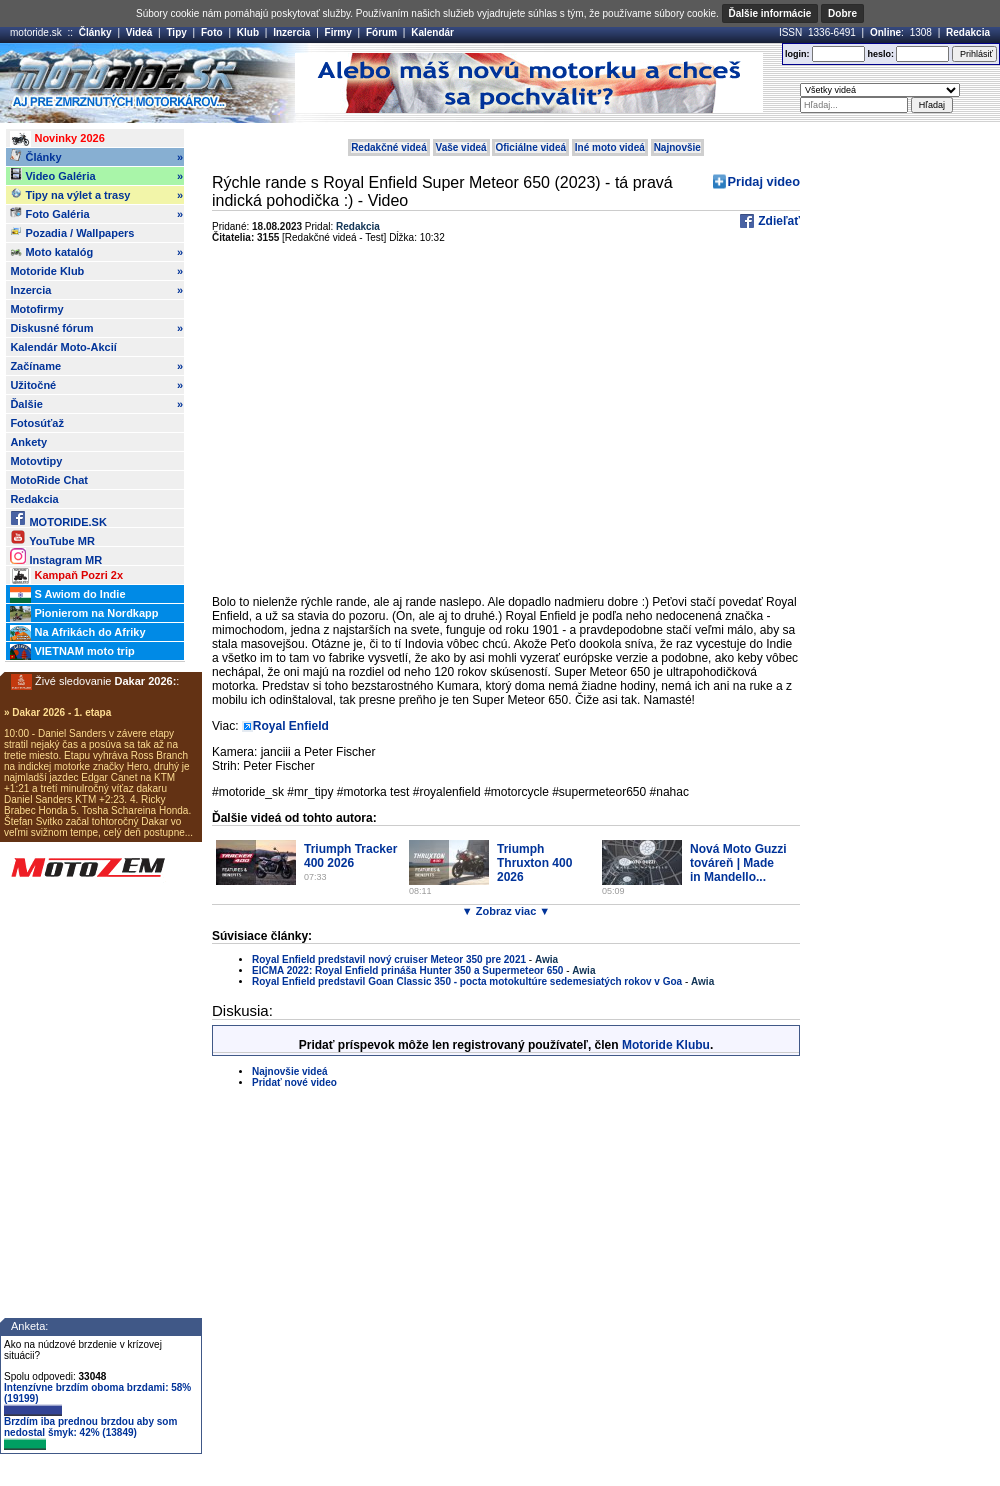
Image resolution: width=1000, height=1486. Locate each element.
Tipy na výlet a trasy (96, 195)
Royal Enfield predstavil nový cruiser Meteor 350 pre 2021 (389, 959)
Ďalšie (96, 404)
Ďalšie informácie (770, 13)
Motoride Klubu (666, 1045)
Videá (139, 32)
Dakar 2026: (146, 681)
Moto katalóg (96, 252)
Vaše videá (461, 147)
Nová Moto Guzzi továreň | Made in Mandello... (738, 863)
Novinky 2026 (57, 139)
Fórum (381, 32)
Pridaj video (763, 181)
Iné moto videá (610, 147)
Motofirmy (36, 309)
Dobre (842, 13)
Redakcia (968, 32)
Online (885, 32)
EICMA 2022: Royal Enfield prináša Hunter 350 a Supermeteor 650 (407, 970)
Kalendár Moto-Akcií (63, 347)
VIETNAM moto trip (72, 652)
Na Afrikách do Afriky (77, 633)
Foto (212, 32)
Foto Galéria (96, 214)
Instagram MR (56, 556)
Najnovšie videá (290, 1071)
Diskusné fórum (96, 328)
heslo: (880, 54)
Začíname (96, 366)
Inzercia (291, 32)
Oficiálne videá (530, 147)
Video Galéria (96, 176)
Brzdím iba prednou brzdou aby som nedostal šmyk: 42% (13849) (90, 1433)
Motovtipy (36, 461)
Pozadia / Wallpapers (72, 232)
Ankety (28, 442)
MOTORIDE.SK (58, 518)
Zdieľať (777, 221)
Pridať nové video (294, 1082)
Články (95, 32)
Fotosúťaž (37, 423)
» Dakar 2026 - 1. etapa (57, 712)
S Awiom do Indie (67, 595)
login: (797, 54)
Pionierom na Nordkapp (84, 614)
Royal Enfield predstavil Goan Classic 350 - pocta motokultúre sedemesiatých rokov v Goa (467, 981)
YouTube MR (52, 537)
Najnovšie (677, 147)
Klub (248, 32)
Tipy (176, 32)
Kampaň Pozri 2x (66, 576)
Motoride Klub (96, 271)
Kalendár (432, 32)
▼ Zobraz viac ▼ (506, 911)
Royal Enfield (291, 726)
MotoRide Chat (49, 480)
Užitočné (96, 385)
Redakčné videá (389, 147)
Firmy (338, 32)
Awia (546, 959)
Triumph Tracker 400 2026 (350, 856)
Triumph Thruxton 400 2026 (534, 863)
